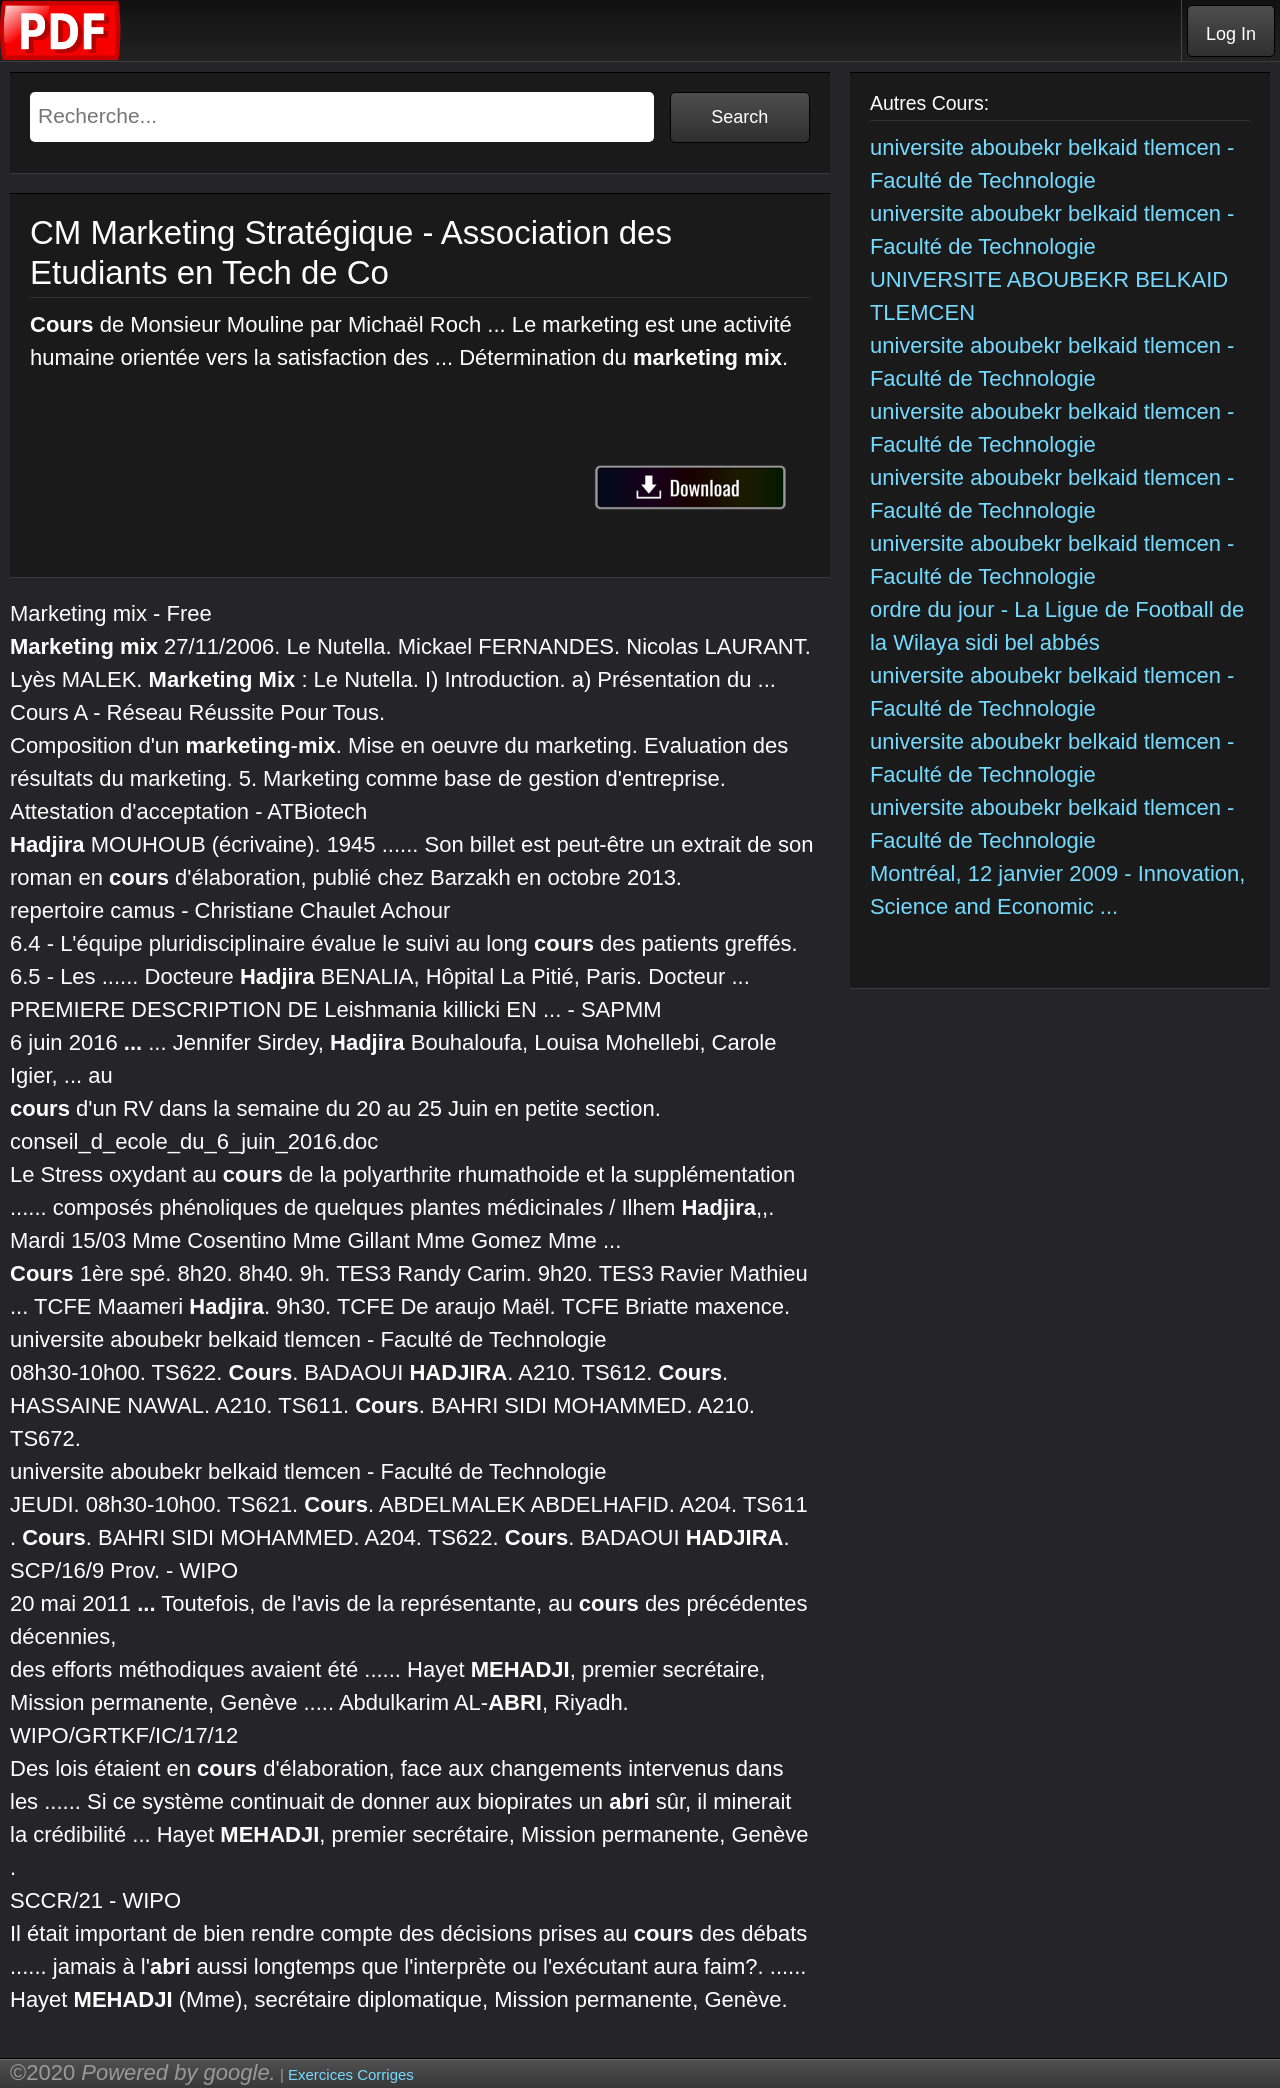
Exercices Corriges (351, 2074)
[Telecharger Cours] (61, 55)
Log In (1231, 34)
